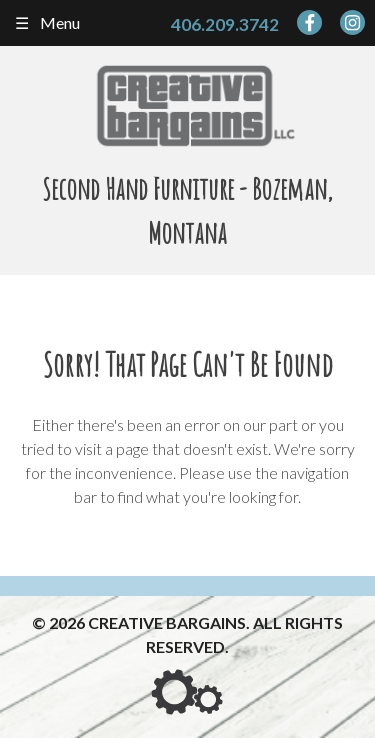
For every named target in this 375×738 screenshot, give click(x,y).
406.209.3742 (225, 24)
